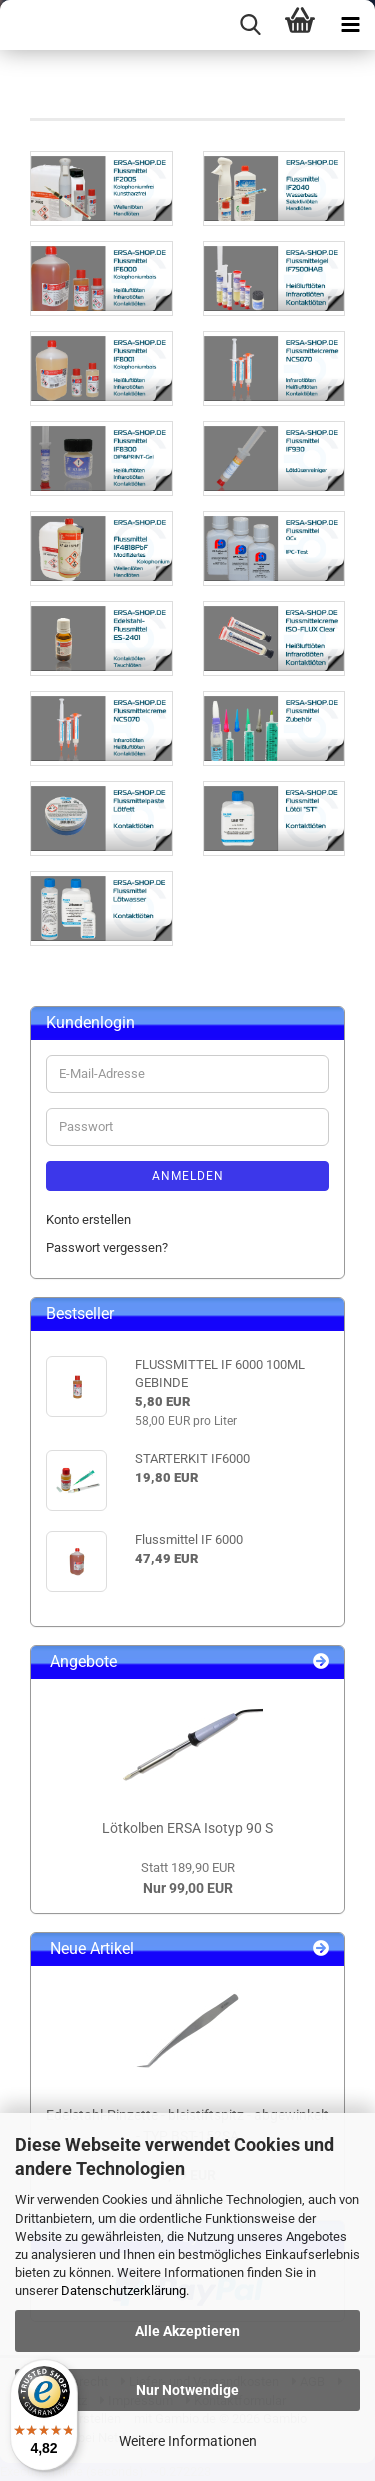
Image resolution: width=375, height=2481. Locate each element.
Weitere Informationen (188, 2441)
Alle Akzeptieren (187, 2331)
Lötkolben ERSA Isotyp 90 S (187, 1828)
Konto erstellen (88, 1219)
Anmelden (188, 1176)
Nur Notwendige (187, 2390)
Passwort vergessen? (107, 1247)
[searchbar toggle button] (250, 25)
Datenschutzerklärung (123, 2290)
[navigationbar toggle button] (350, 25)
